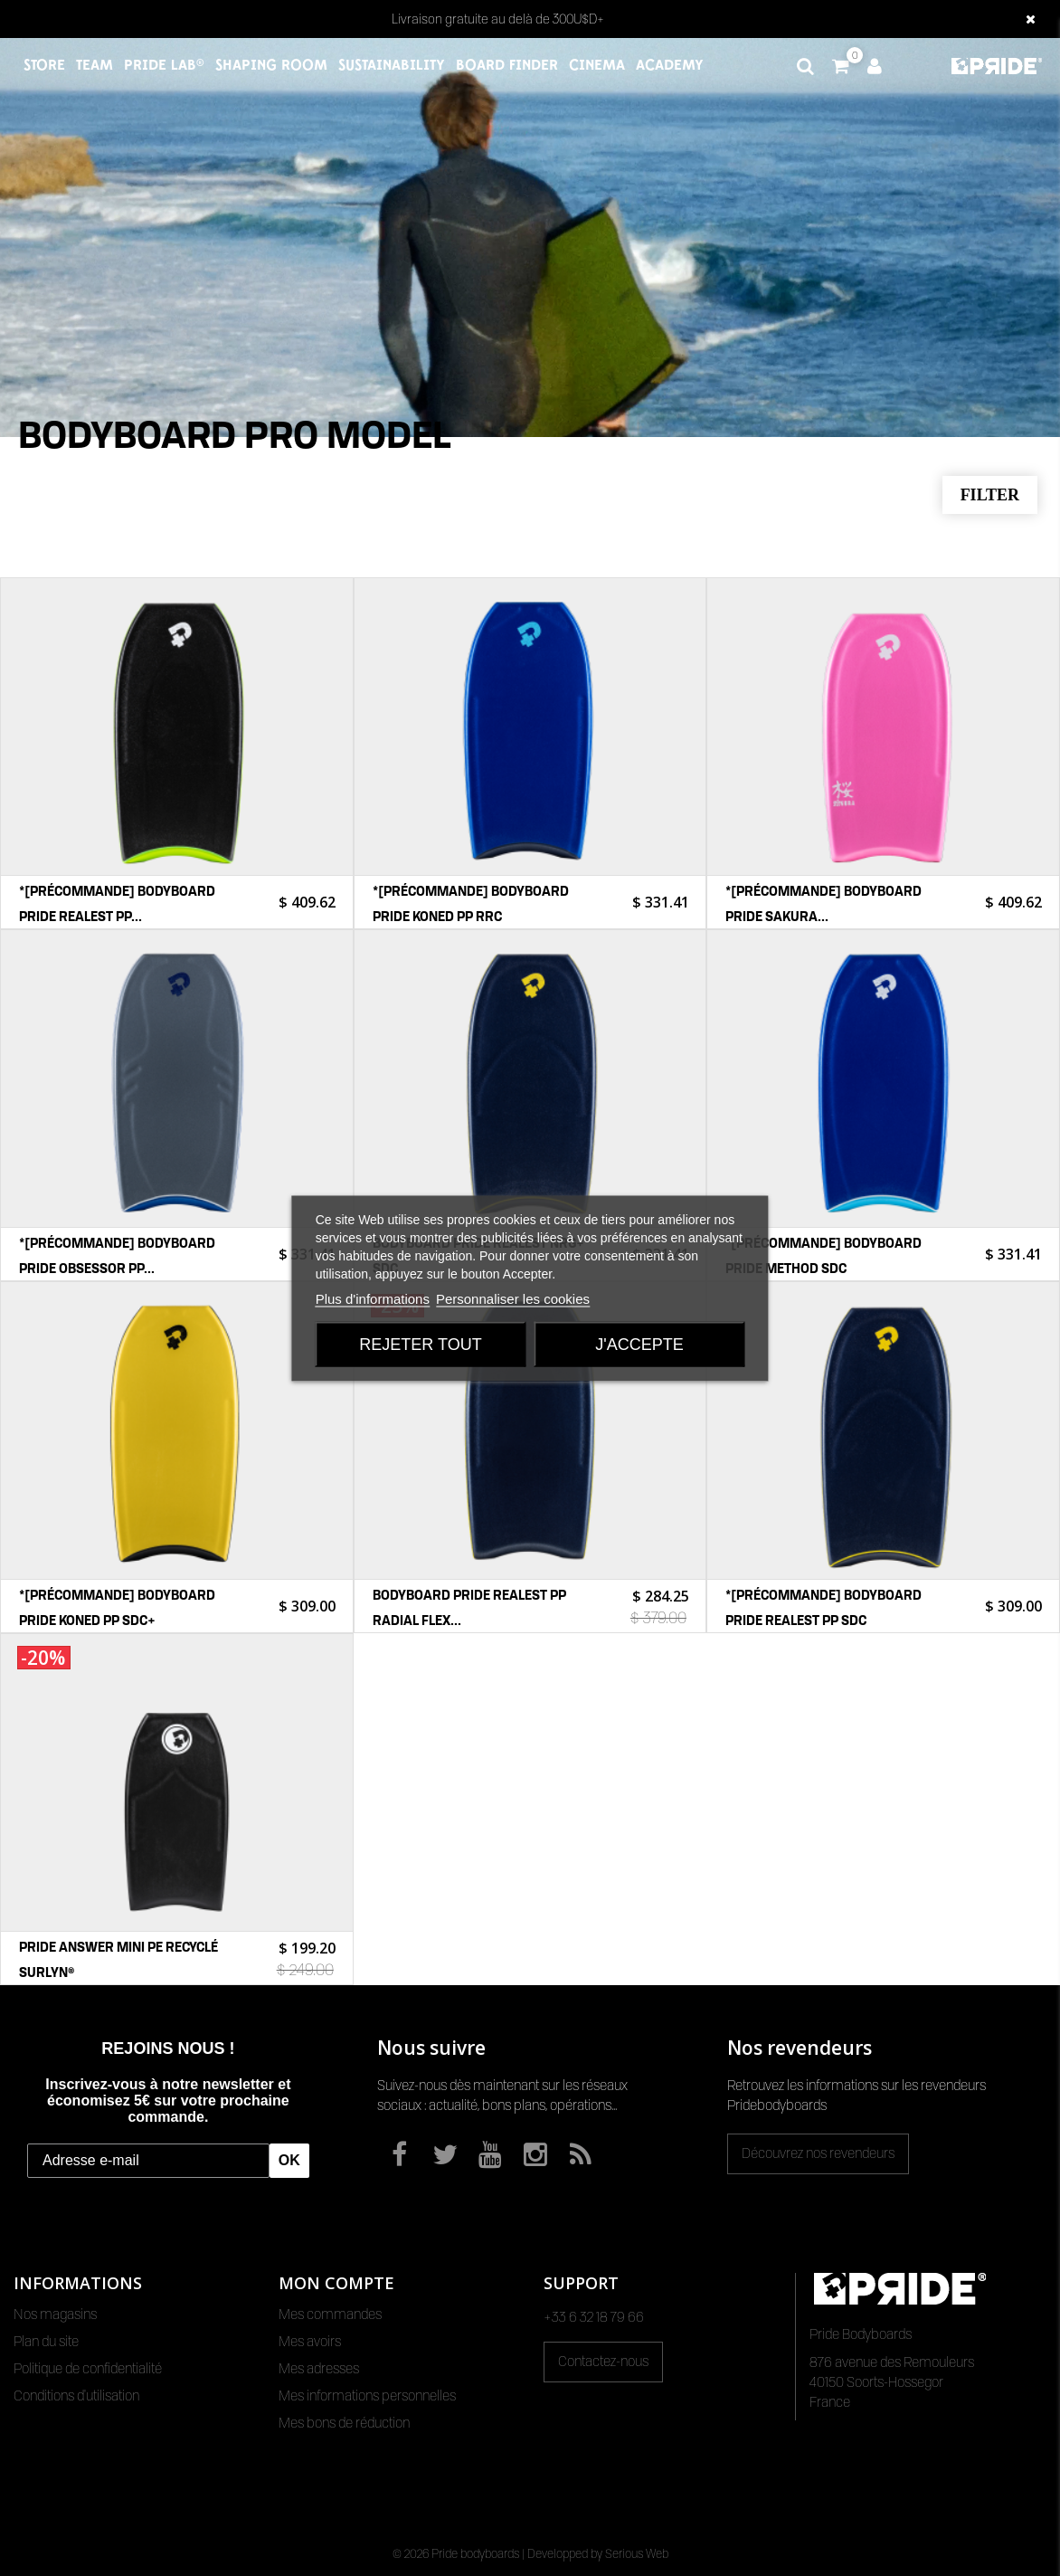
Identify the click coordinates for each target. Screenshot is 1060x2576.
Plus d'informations (373, 1298)
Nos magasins (55, 2314)
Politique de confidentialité (88, 2369)
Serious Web (636, 2553)
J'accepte (639, 1344)
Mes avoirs (310, 2342)
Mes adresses (319, 2369)
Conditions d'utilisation (76, 2396)
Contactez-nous (603, 2361)
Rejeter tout (420, 1344)
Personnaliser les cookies (513, 1298)
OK (289, 2160)
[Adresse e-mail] (148, 2160)
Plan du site (46, 2342)
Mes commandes (330, 2314)
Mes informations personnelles (367, 2396)
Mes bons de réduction (344, 2423)
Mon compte (336, 2283)
